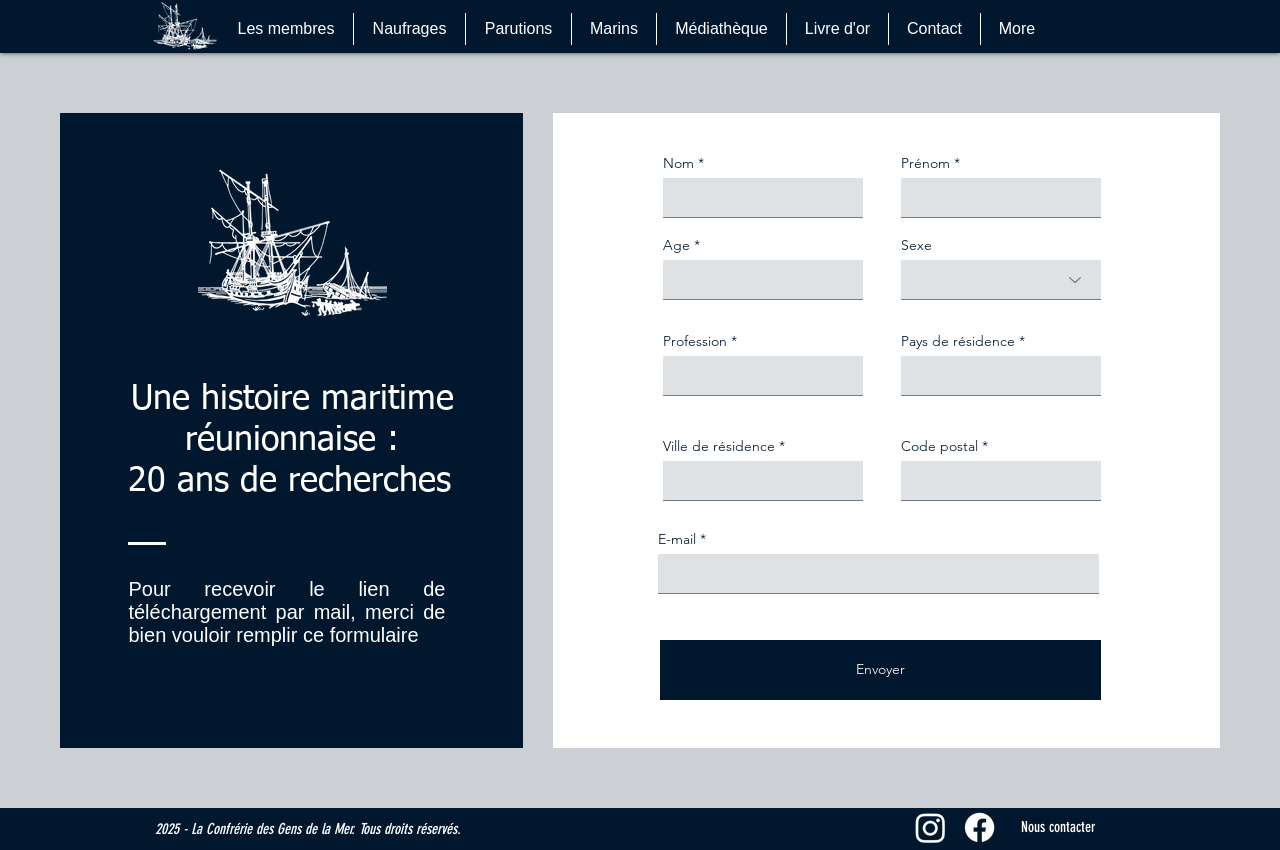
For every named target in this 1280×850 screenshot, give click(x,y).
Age (676, 245)
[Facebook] (979, 827)
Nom (678, 163)
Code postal (939, 446)
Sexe (916, 245)
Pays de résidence (958, 341)
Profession (695, 341)
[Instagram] (930, 827)
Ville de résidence (719, 446)
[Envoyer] (880, 670)
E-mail (677, 539)
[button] (1113, 25)
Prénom (925, 163)
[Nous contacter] (1058, 827)
